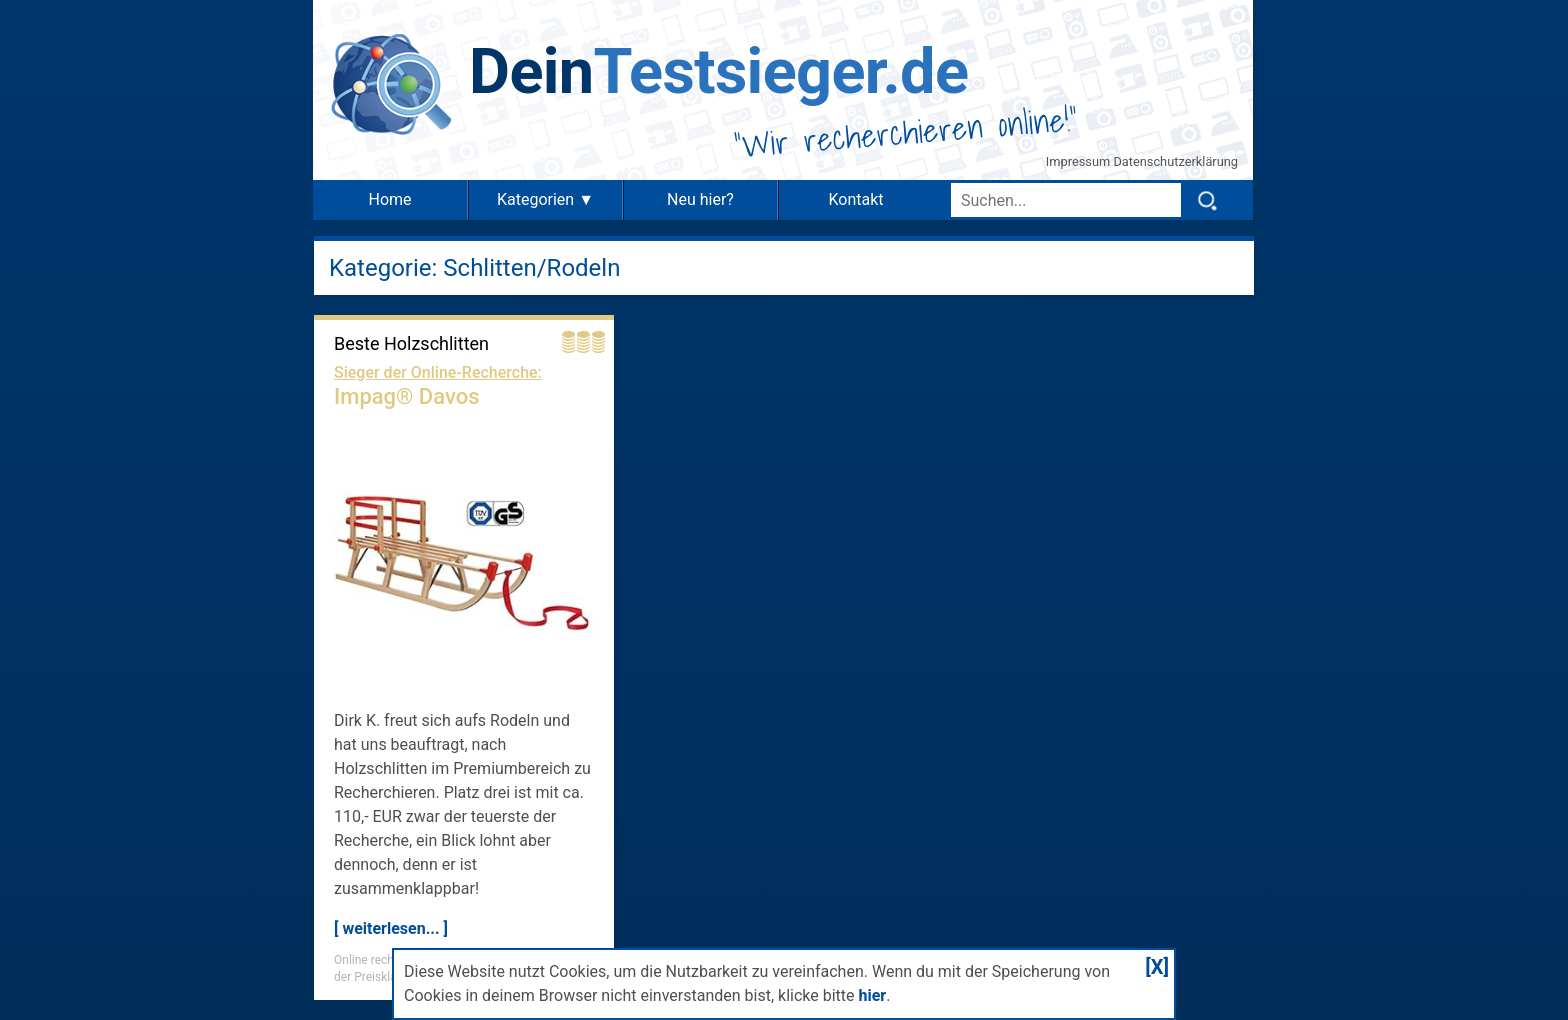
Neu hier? (700, 199)
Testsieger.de (718, 71)
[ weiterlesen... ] (391, 928)
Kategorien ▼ (545, 199)
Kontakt (855, 199)
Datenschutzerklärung (1175, 161)
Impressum (1080, 161)
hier (872, 995)
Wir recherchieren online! (906, 132)
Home (389, 199)
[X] (1157, 967)
